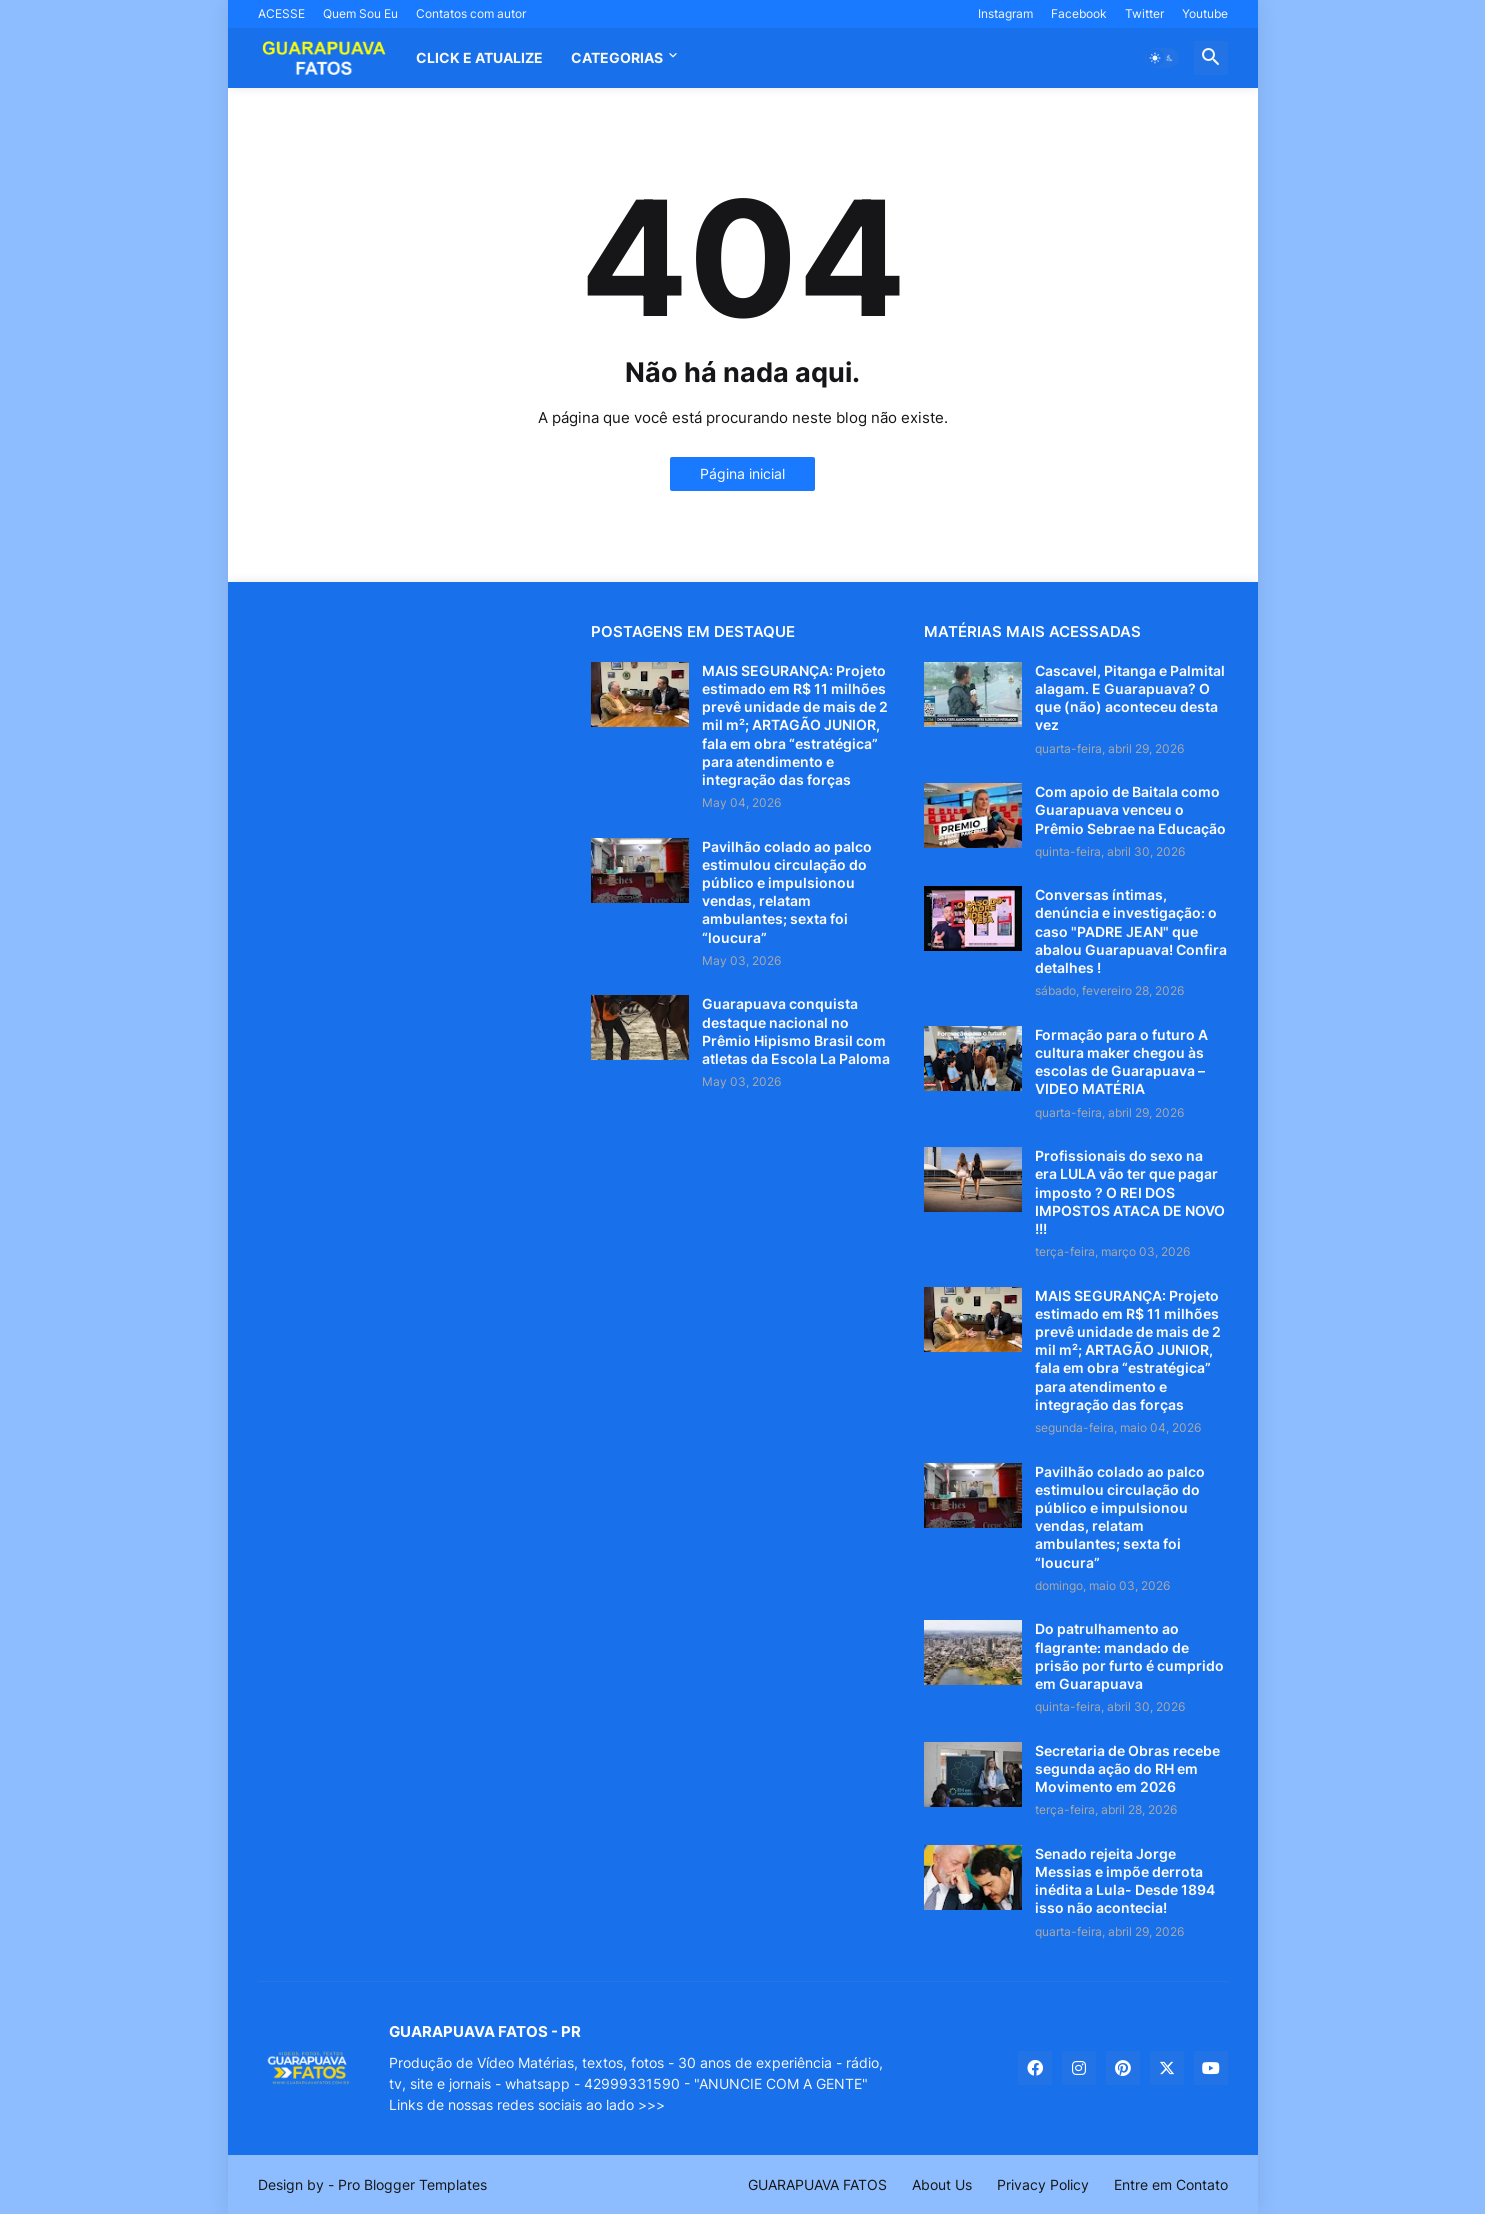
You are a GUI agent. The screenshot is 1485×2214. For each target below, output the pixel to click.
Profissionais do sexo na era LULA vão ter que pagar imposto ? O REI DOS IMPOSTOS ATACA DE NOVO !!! (1130, 1192)
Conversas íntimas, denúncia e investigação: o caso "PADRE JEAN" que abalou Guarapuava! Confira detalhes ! (1131, 931)
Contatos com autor (471, 13)
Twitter (1144, 13)
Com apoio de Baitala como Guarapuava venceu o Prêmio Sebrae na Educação (1130, 809)
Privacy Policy (1043, 2184)
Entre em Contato (1171, 2184)
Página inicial (742, 473)
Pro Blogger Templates (412, 2184)
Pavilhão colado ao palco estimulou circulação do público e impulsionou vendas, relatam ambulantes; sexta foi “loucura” (787, 892)
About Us (942, 2184)
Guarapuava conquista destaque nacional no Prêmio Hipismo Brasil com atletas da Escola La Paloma (796, 1031)
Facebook (1079, 13)
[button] (1162, 58)
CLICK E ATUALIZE (479, 57)
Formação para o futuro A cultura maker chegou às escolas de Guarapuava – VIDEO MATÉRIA (1121, 1062)
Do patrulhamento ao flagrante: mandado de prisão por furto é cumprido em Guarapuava (1129, 1656)
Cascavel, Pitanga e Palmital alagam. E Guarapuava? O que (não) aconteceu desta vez (1130, 698)
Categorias (617, 57)
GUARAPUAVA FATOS (817, 2184)
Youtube (1205, 13)
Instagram (1005, 13)
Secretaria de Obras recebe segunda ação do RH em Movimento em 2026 (1127, 1768)
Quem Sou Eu (360, 13)
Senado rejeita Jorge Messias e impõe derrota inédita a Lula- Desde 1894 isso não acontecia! (1125, 1881)
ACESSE (281, 13)
